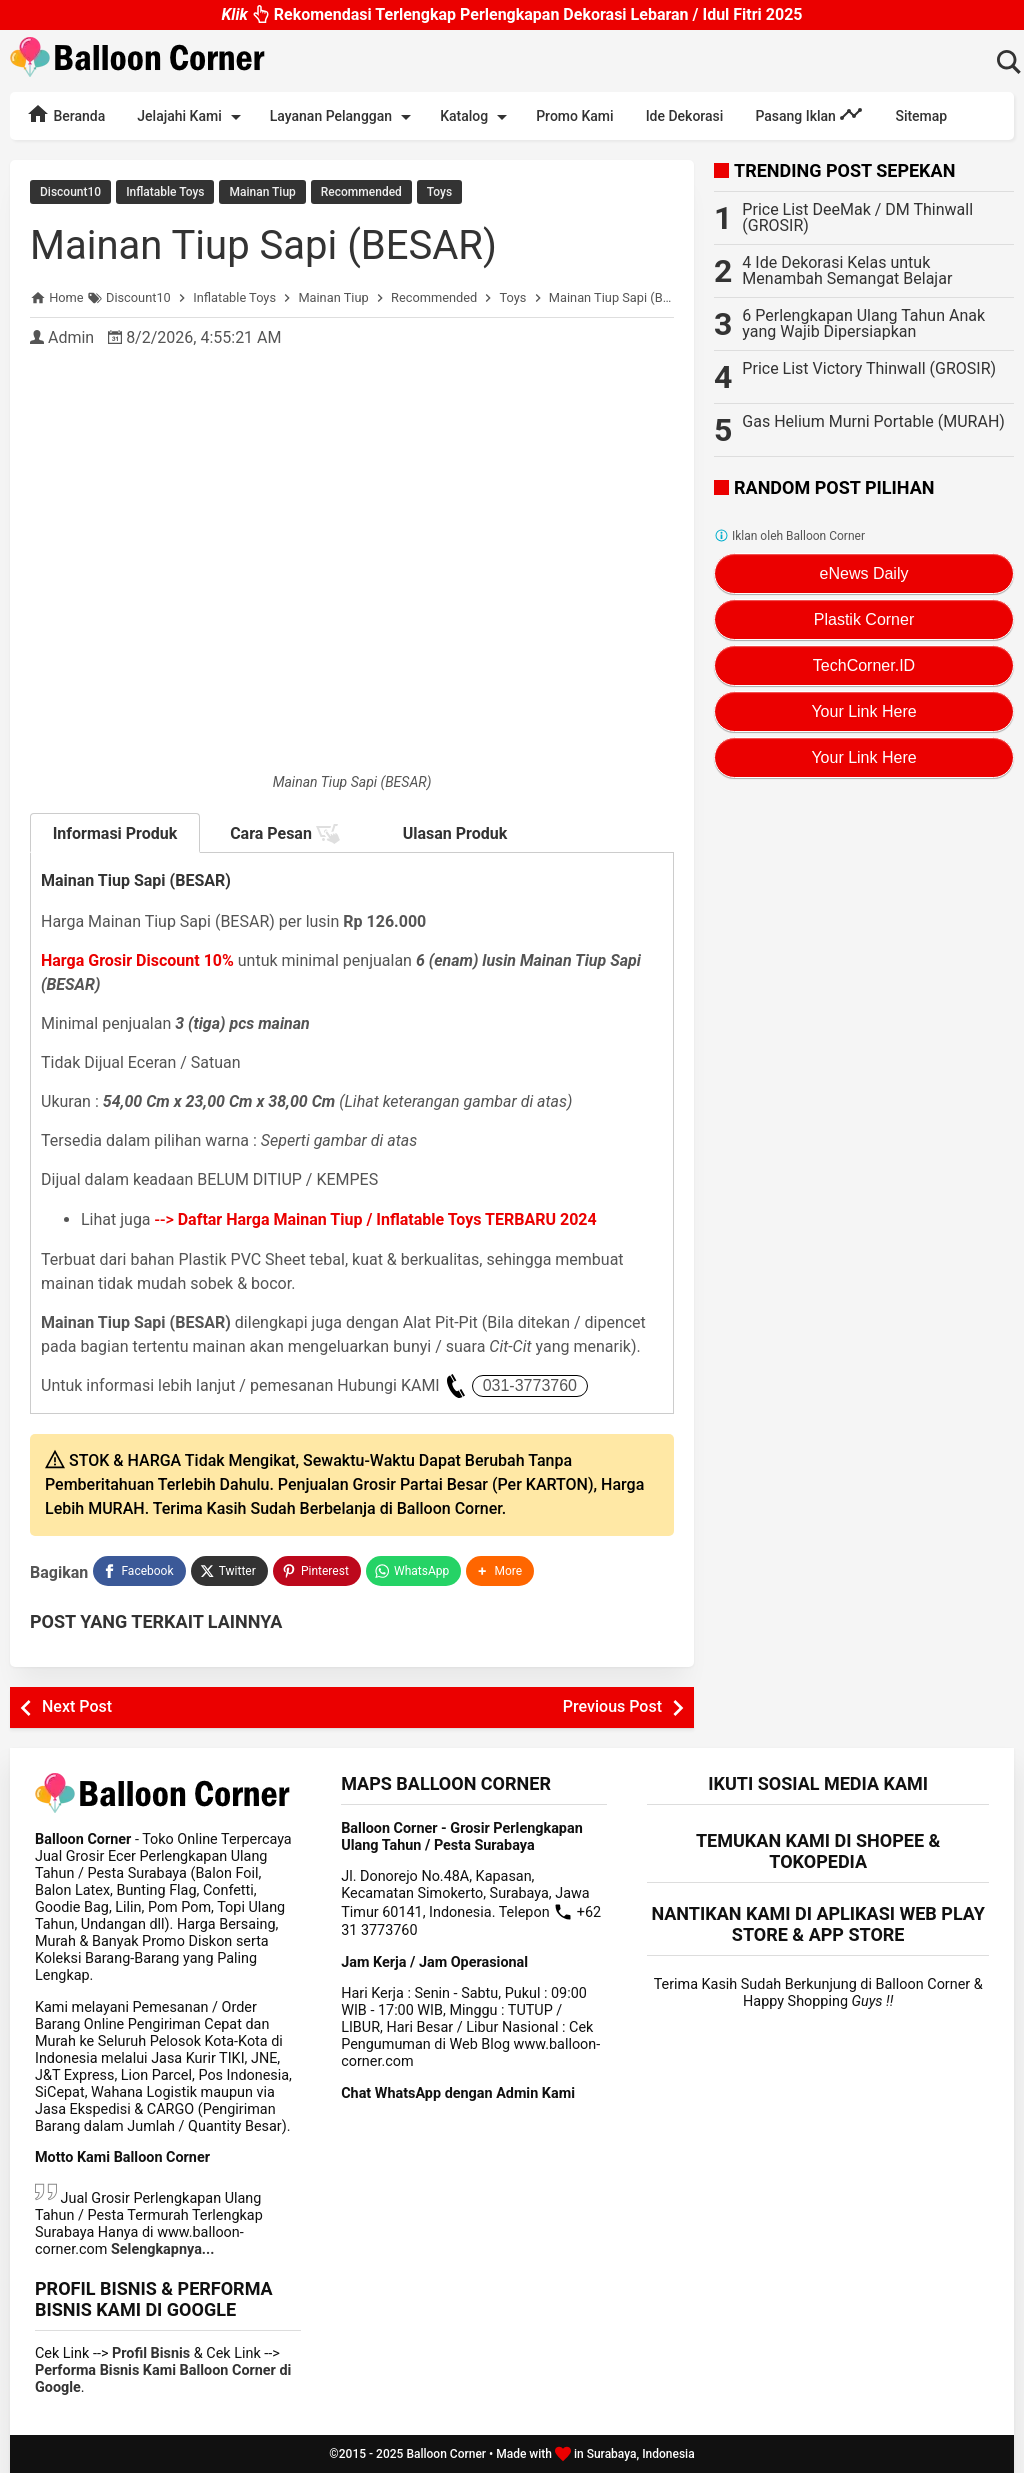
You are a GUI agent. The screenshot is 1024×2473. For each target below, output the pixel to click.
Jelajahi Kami (192, 117)
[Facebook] (139, 1571)
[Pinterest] (317, 1571)
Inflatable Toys (165, 192)
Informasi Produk (115, 833)
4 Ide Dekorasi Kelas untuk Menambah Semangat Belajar (847, 270)
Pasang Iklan (809, 114)
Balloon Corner (446, 2454)
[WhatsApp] (413, 1571)
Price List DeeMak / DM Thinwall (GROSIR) (857, 217)
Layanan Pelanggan (344, 117)
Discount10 (70, 192)
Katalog (477, 117)
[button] (500, 1571)
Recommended (361, 192)
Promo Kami (574, 116)
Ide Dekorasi (685, 116)
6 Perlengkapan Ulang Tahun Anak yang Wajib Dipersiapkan (863, 323)
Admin (71, 337)
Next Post (77, 1706)
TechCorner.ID (864, 665)
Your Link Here (863, 711)
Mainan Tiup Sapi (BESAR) (263, 245)
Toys (439, 192)
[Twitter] (229, 1571)
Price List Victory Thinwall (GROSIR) (869, 368)
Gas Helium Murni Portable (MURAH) (873, 421)
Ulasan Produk (455, 833)
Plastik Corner (864, 619)
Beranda (65, 114)
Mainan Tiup (262, 192)
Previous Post (612, 1706)
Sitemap (921, 116)
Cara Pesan (285, 834)
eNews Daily (864, 573)
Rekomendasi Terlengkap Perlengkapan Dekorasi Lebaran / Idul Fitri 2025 (511, 19)
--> (376, 1219)
